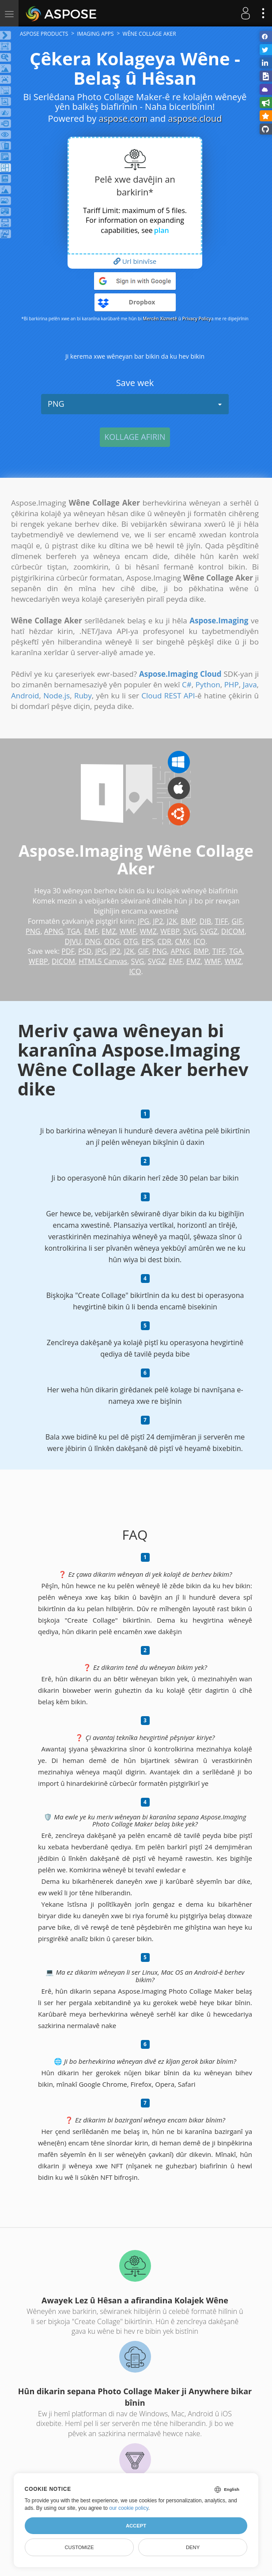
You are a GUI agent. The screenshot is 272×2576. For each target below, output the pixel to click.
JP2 (158, 921)
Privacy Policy (196, 318)
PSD (84, 951)
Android (25, 695)
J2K (172, 921)
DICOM (233, 931)
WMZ (148, 931)
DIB (205, 921)
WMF (128, 931)
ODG (112, 941)
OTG (131, 941)
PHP (231, 684)
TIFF (221, 921)
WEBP (170, 931)
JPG (143, 921)
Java (250, 684)
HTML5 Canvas (103, 961)
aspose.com (122, 118)
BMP (188, 921)
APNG (53, 931)
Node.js (56, 695)
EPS (148, 941)
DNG (92, 941)
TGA (73, 931)
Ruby (83, 695)
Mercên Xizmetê (160, 318)
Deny (193, 2547)
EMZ (109, 931)
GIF (237, 921)
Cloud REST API (168, 695)
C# (187, 684)
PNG (135, 403)
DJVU (73, 941)
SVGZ (208, 931)
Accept (136, 2525)
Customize (79, 2547)
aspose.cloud (195, 118)
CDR (164, 941)
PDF (68, 951)
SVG (189, 931)
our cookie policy (128, 2508)
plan (161, 230)
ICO (199, 941)
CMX (182, 941)
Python (208, 684)
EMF (91, 931)
